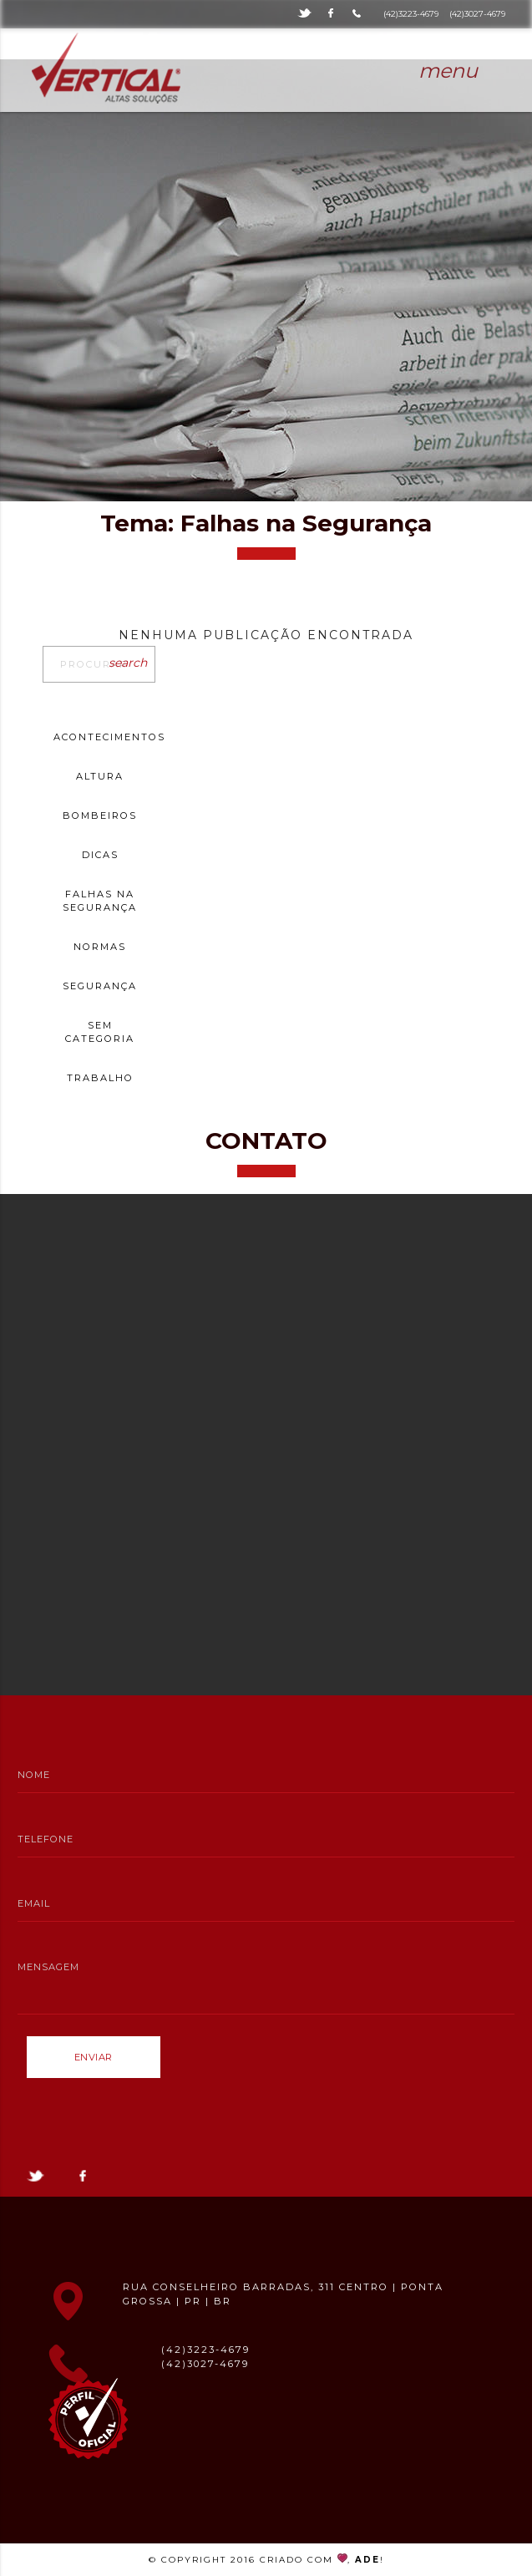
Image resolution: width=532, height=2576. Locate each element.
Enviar (93, 2057)
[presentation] (154, 2119)
